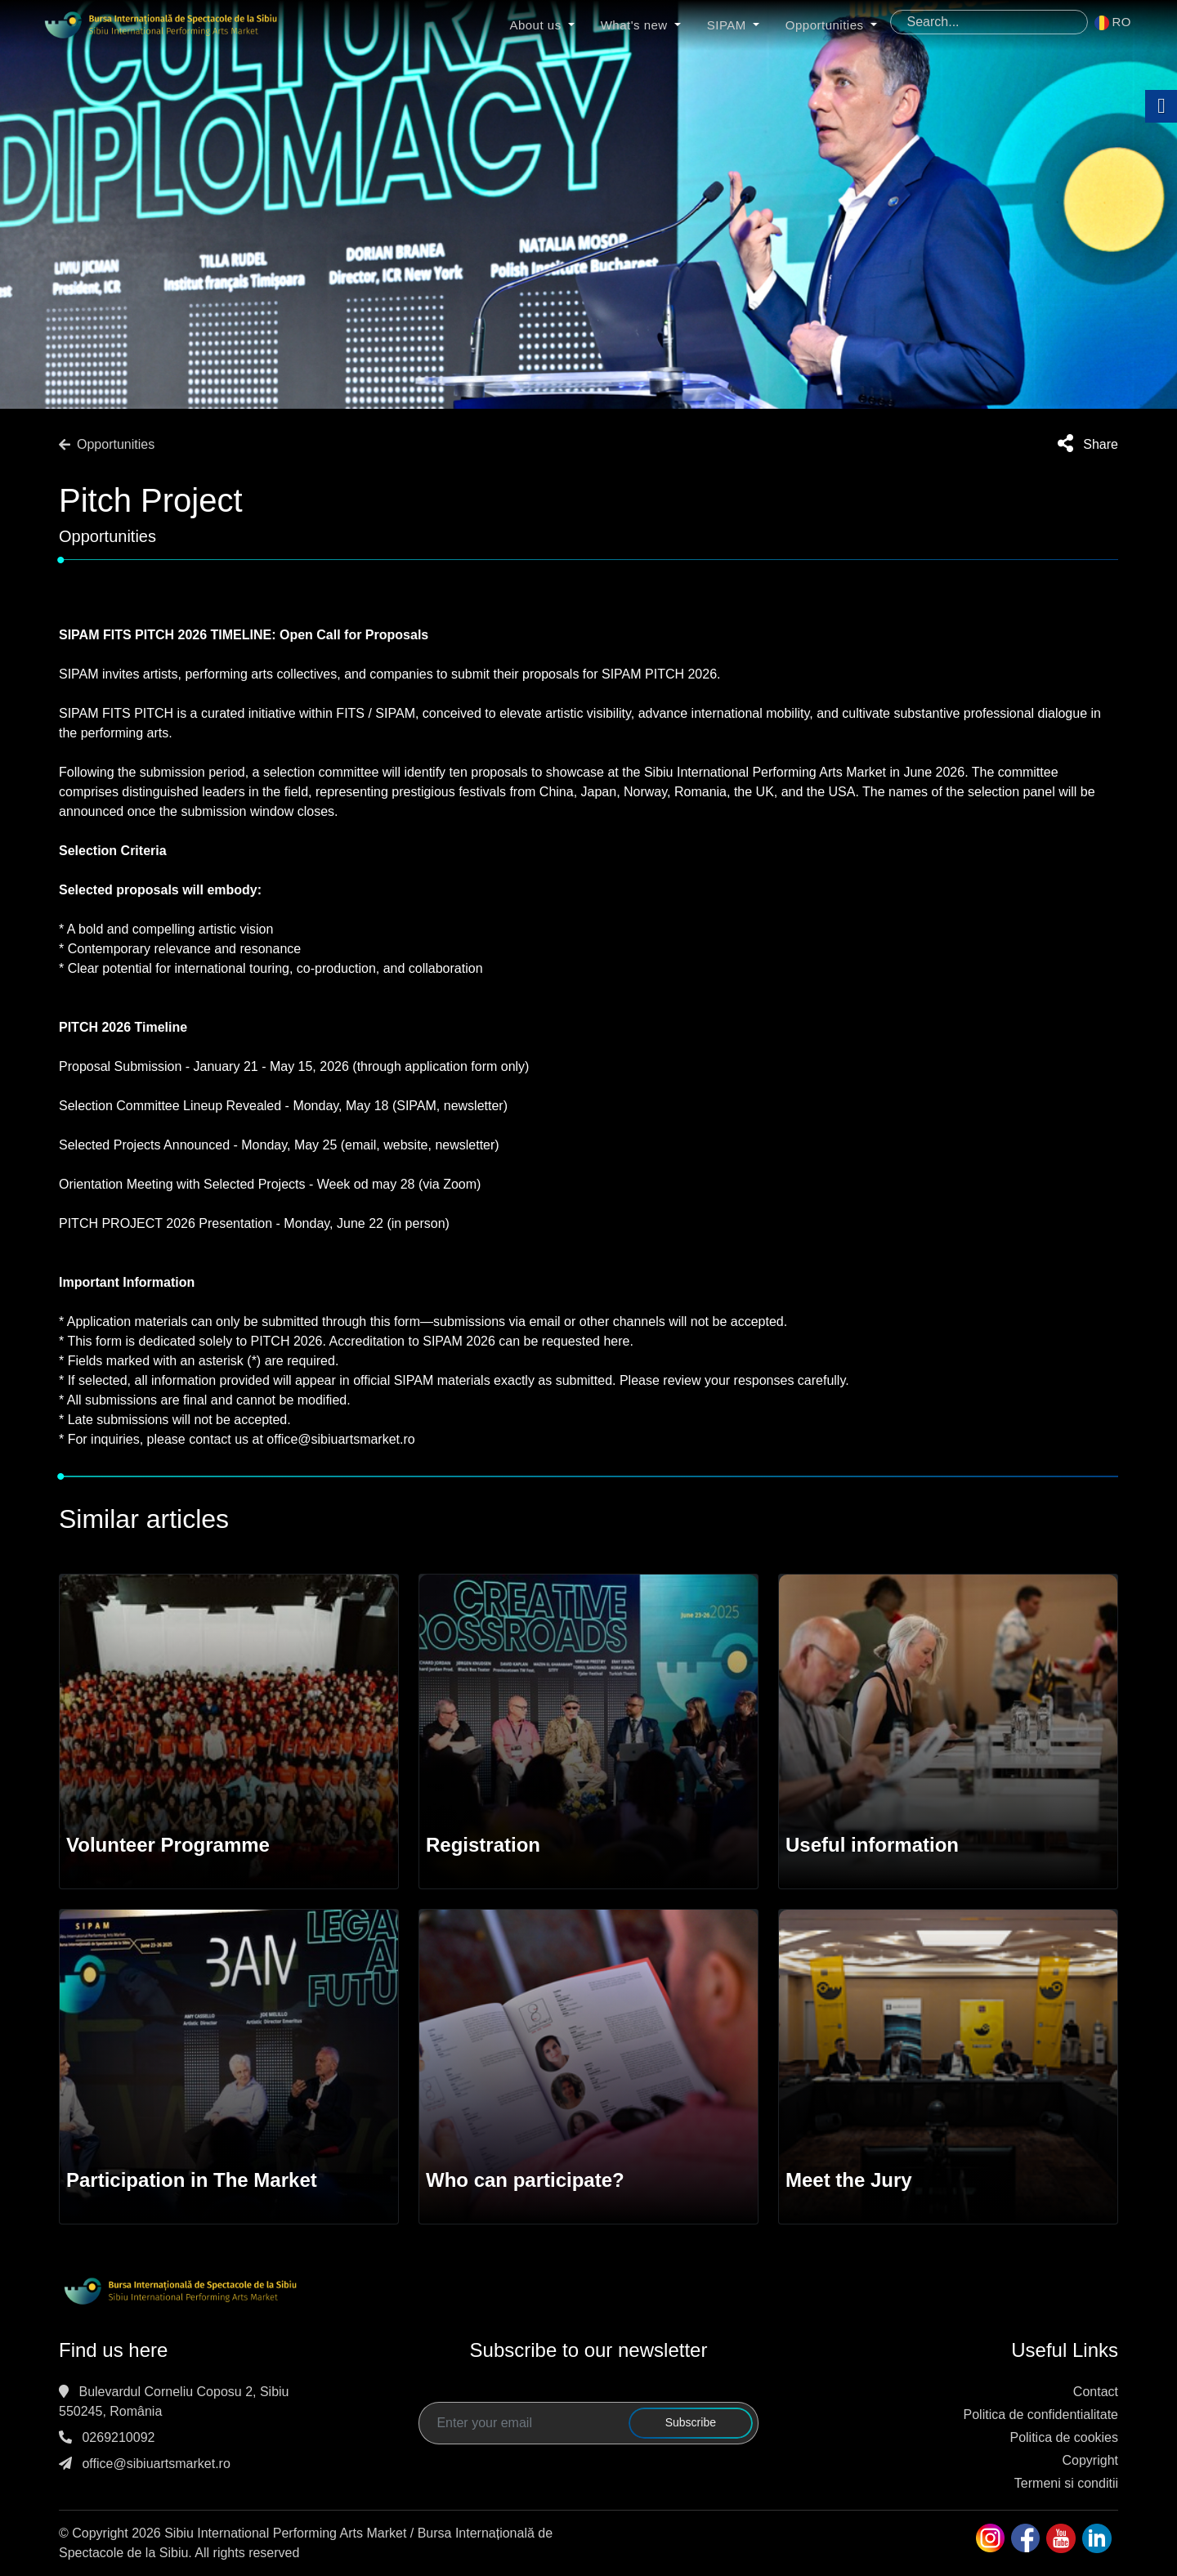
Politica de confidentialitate (1041, 2414)
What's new (644, 25)
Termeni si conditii (1066, 2483)
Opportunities (834, 25)
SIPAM (736, 25)
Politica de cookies (1063, 2437)
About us (544, 25)
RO (1113, 22)
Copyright (1090, 2460)
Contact (1095, 2392)
